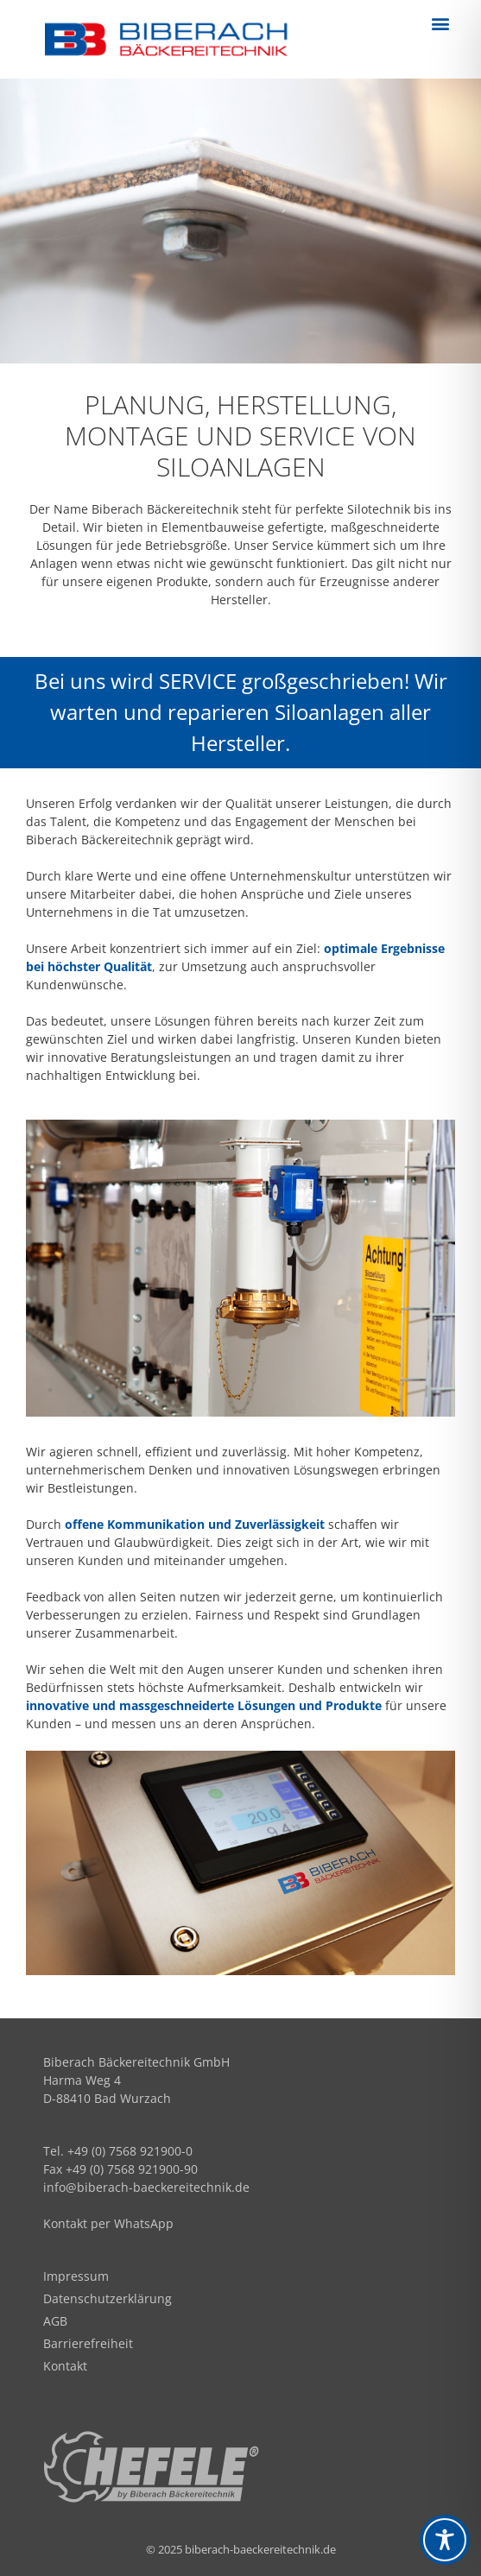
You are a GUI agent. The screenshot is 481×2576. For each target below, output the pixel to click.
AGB (55, 2321)
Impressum (76, 2276)
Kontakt (65, 2366)
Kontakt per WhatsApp (108, 2223)
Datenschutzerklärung (107, 2298)
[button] (441, 23)
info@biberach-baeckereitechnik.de (146, 2187)
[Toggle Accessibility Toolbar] (444, 2539)
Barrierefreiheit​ (88, 2343)
